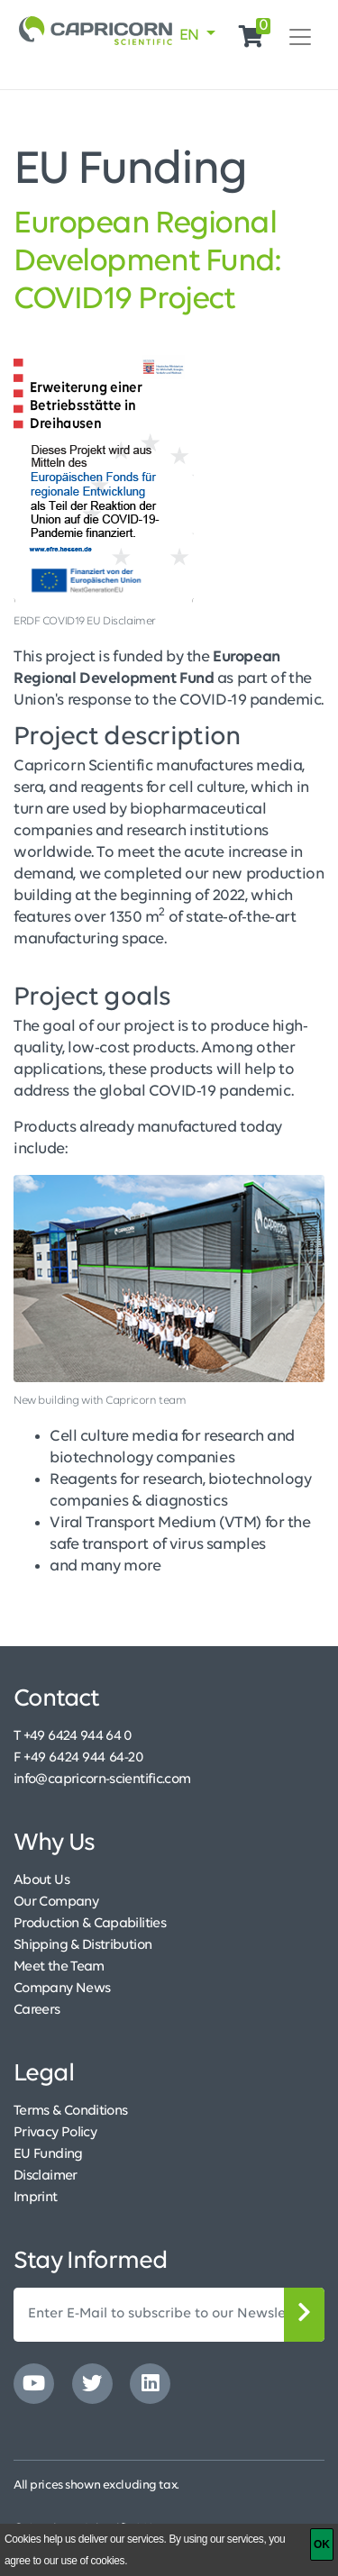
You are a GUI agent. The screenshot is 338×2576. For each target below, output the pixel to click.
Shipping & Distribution (82, 1945)
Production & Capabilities (90, 1923)
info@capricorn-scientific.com (102, 1779)
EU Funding (48, 2154)
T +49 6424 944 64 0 (73, 1736)
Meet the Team (59, 1967)
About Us (41, 1880)
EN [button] (191, 35)
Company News (62, 1988)
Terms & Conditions (70, 2111)
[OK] (321, 2544)
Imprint (36, 2197)
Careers (37, 2010)
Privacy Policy (55, 2132)
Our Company (56, 1902)
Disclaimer (46, 2176)
